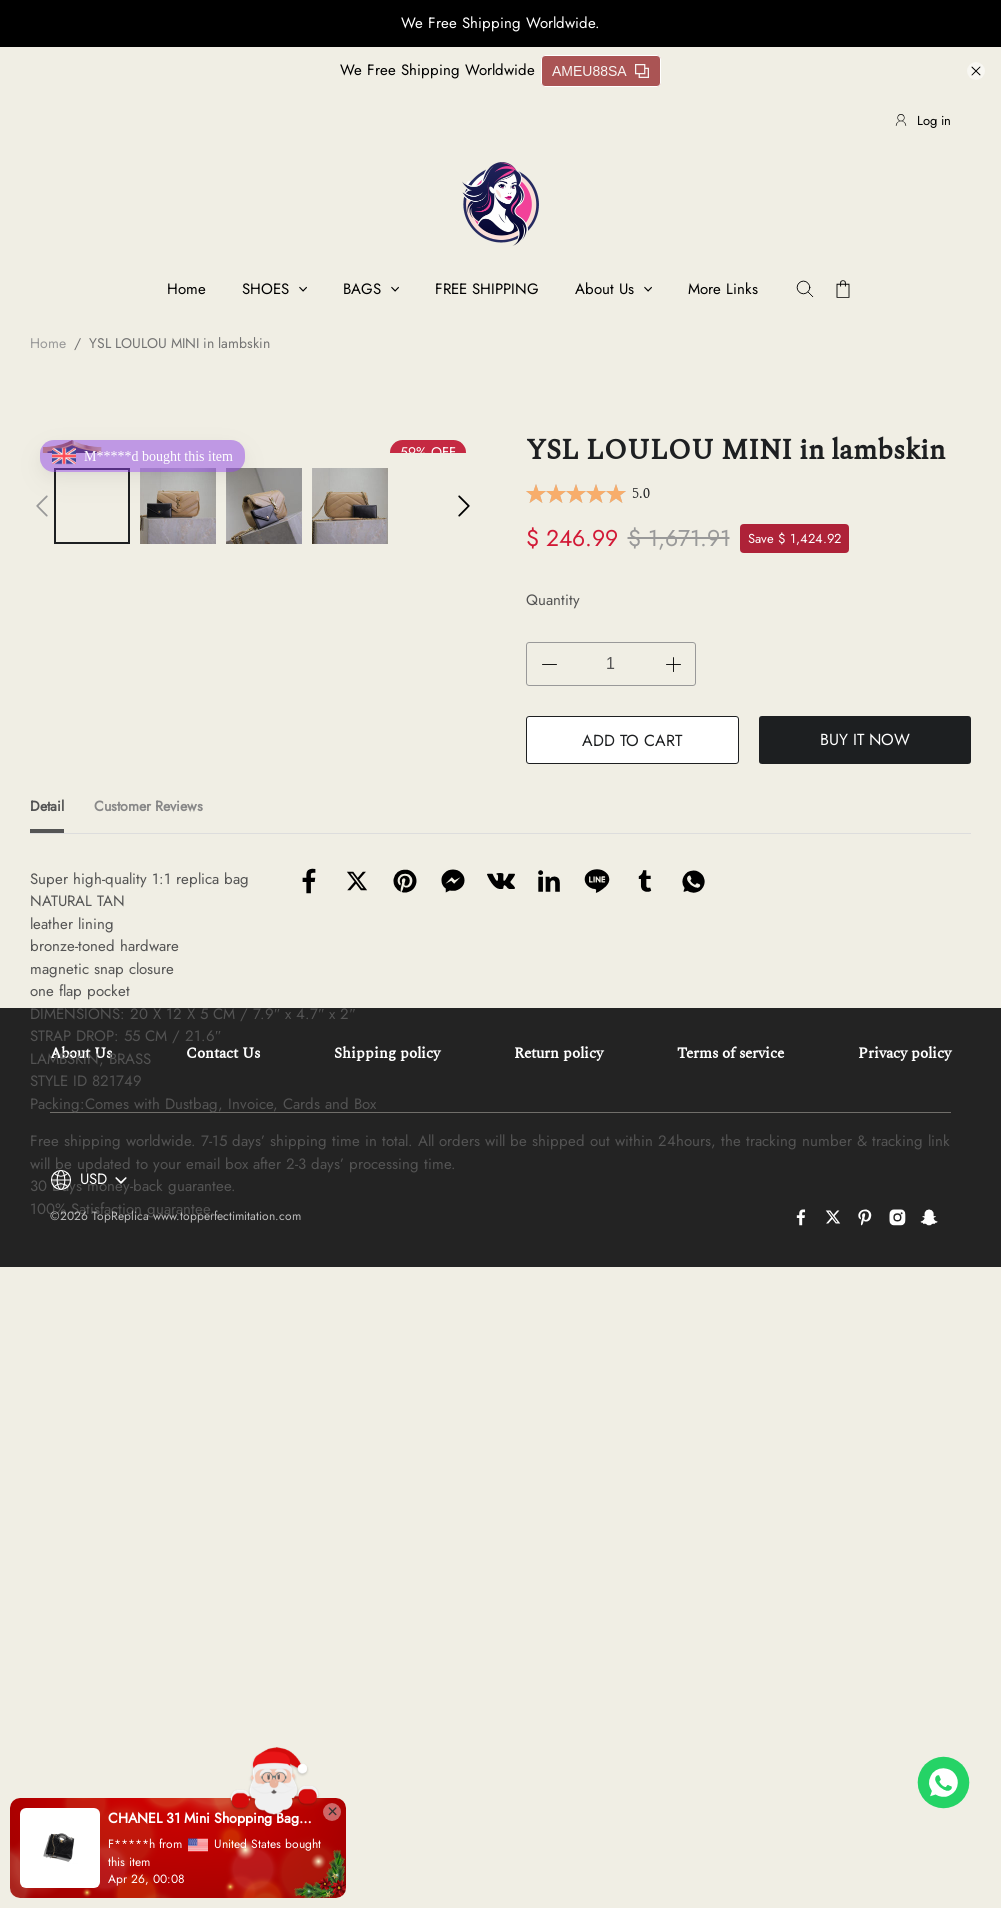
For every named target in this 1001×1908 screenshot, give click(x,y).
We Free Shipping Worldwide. (500, 23)
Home (186, 289)
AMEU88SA (600, 71)
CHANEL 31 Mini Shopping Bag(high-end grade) (210, 1818)
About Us (604, 289)
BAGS (362, 289)
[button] (42, 506)
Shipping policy (387, 1476)
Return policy (558, 1476)
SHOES (265, 289)
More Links (723, 289)
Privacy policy (904, 1476)
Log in (922, 120)
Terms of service (730, 1476)
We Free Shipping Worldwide (437, 70)
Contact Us (223, 1476)
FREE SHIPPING (487, 289)
